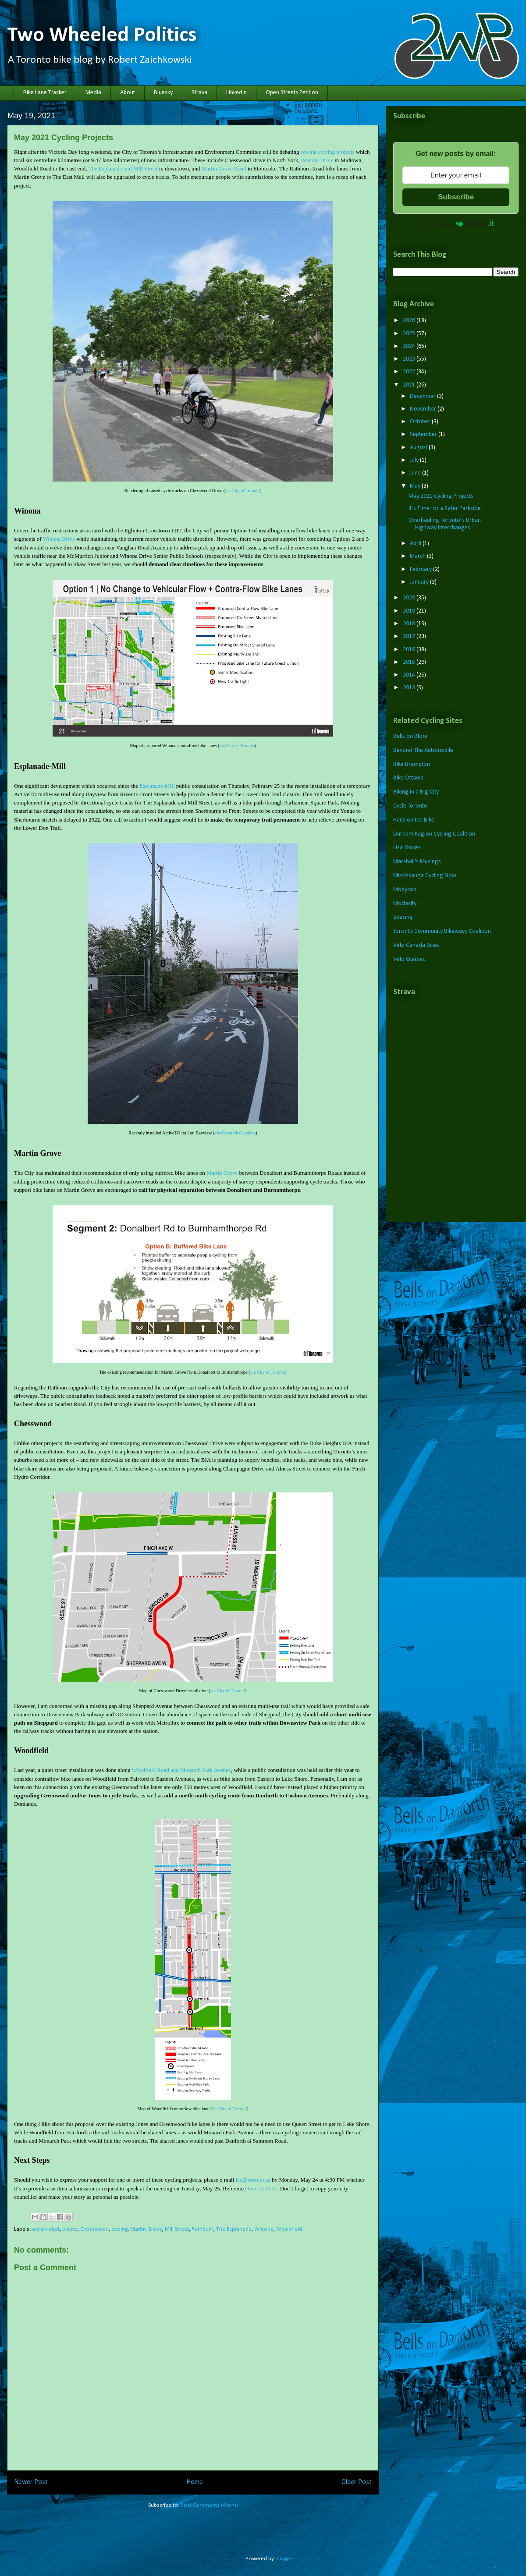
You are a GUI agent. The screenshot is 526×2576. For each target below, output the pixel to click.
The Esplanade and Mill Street (122, 168)
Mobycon (404, 889)
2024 (409, 346)
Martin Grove (222, 1172)
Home (194, 2482)
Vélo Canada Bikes (416, 945)
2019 (409, 611)
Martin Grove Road (224, 168)
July (415, 460)
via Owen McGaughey (235, 1132)
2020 (409, 598)
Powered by (456, 223)
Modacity (404, 903)
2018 (409, 623)
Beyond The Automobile (423, 750)
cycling (119, 2229)
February (421, 569)
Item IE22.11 (262, 2188)
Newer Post (31, 2482)
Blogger (284, 2559)
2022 (409, 372)
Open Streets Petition (292, 92)
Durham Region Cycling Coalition (434, 834)
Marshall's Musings (417, 861)
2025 (409, 333)
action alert (46, 2229)
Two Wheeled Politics (102, 35)
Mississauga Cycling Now (424, 875)
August (419, 447)
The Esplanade (234, 2229)
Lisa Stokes (407, 847)
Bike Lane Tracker (45, 92)
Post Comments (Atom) (209, 2505)
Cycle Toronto (410, 806)
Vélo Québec (409, 959)
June (416, 473)
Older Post (356, 2482)
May (416, 486)
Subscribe (456, 197)
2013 (409, 687)
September (424, 434)
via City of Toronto (242, 490)
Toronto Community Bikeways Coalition (442, 931)
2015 (409, 662)
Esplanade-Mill (156, 786)
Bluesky (163, 92)
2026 (409, 320)
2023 (409, 359)
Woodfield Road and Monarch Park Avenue (181, 1770)
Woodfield (289, 2229)
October (421, 421)
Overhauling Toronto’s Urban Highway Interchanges (445, 524)
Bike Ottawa (408, 778)
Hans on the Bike (413, 820)
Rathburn (202, 2229)
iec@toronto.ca (252, 2179)
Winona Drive (317, 160)
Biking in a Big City (416, 792)
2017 (409, 636)
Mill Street (177, 2229)
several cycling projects (328, 152)
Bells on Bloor (410, 736)
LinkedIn (236, 92)
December (423, 396)
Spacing (403, 917)
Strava (199, 92)
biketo (70, 2229)
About (127, 92)
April (416, 543)
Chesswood (94, 2229)
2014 (409, 675)
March (418, 556)
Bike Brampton (411, 764)
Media (93, 92)
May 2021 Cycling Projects (441, 496)
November (423, 409)
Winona (264, 2229)
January (420, 582)
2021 (409, 385)
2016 (409, 649)
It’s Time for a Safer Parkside (445, 508)
